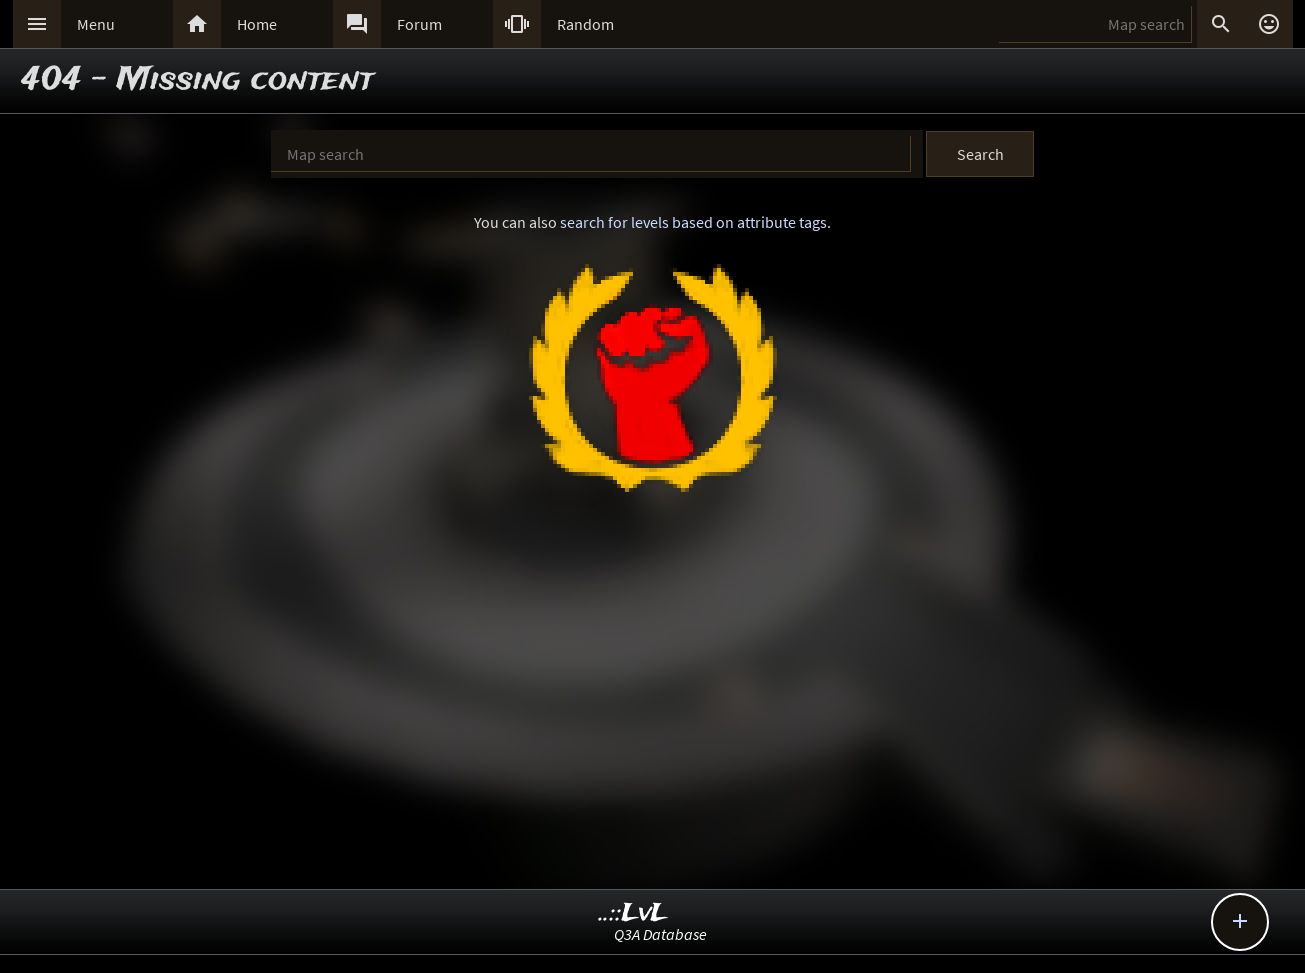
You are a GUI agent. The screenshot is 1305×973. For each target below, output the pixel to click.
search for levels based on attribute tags (693, 222)
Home (257, 24)
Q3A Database (660, 934)
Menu (96, 24)
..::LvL (633, 913)
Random (585, 24)
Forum (419, 24)
